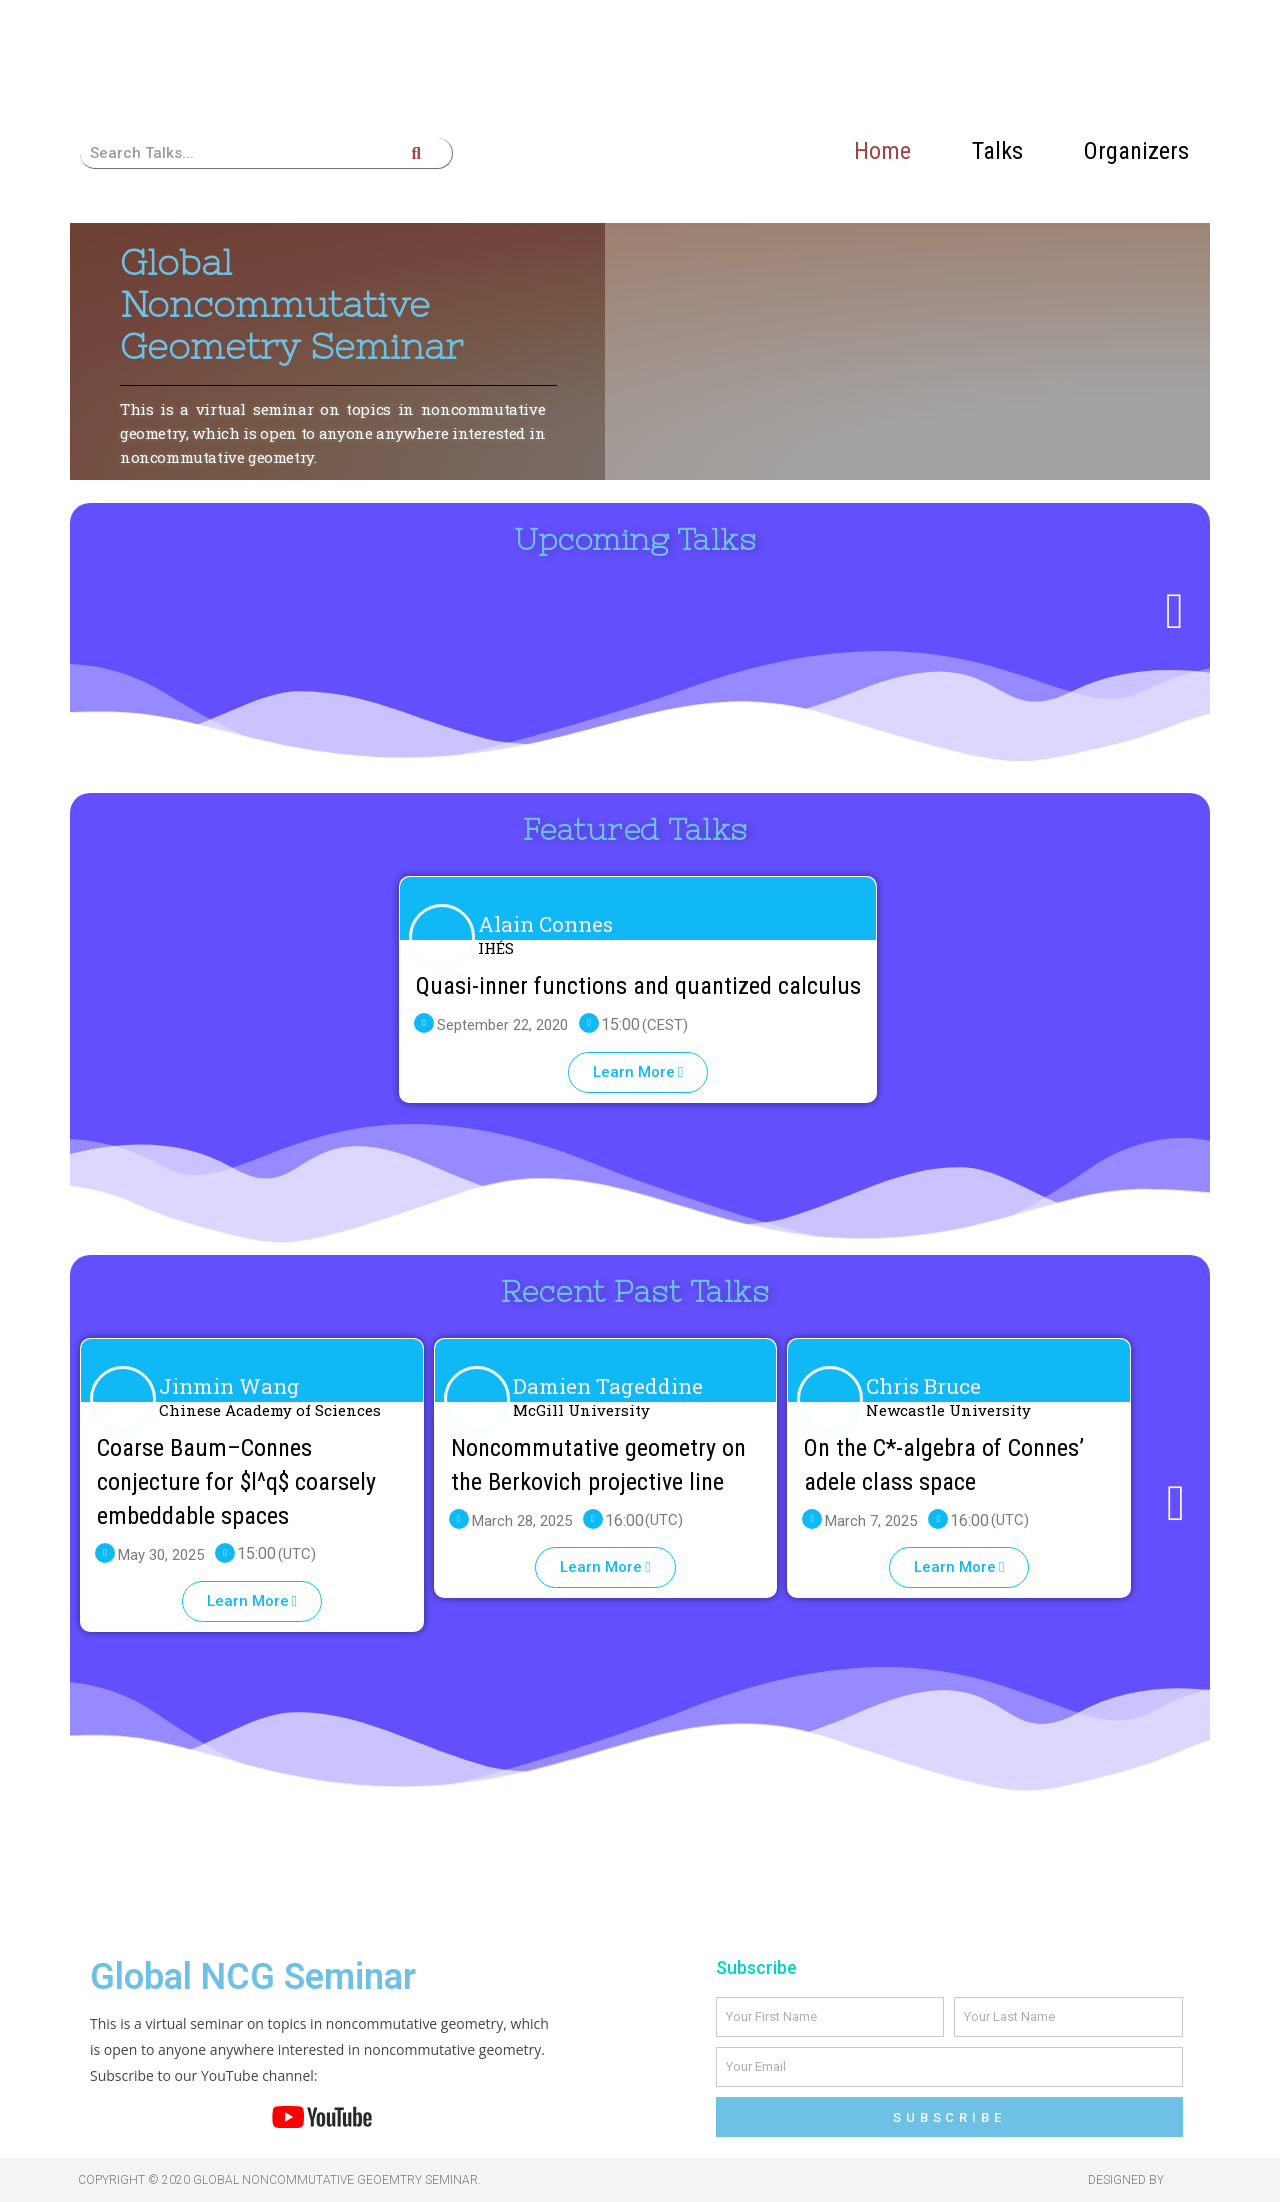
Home (882, 151)
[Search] (416, 153)
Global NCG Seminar (253, 1977)
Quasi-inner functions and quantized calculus (638, 986)
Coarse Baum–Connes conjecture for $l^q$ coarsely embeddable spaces (236, 1481)
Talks (997, 151)
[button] (638, 1072)
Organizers (1136, 151)
